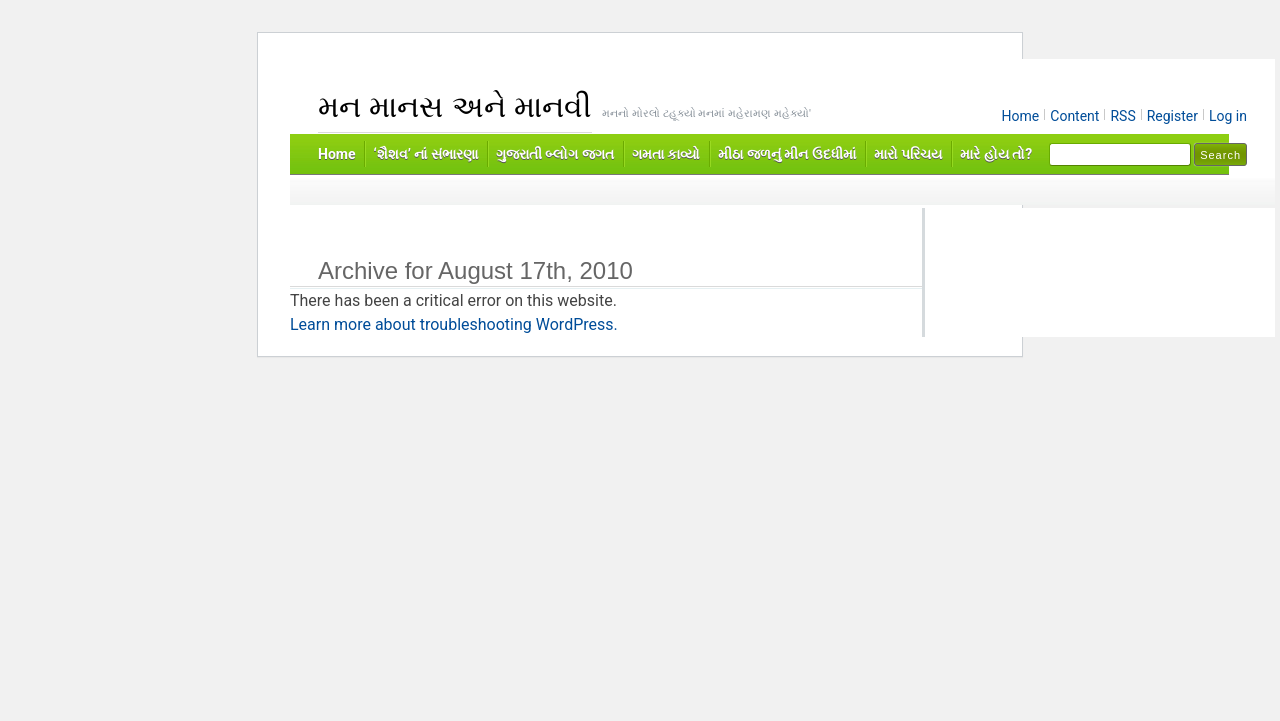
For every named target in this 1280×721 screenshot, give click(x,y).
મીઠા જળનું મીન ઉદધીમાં (786, 154)
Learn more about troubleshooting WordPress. (454, 324)
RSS (1122, 116)
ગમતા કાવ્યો (666, 154)
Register (1172, 116)
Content (1074, 116)
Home (1021, 116)
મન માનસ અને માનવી (455, 106)
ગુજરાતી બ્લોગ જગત (555, 154)
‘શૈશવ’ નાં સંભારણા (425, 154)
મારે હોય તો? (996, 154)
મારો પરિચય (908, 154)
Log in (1228, 116)
